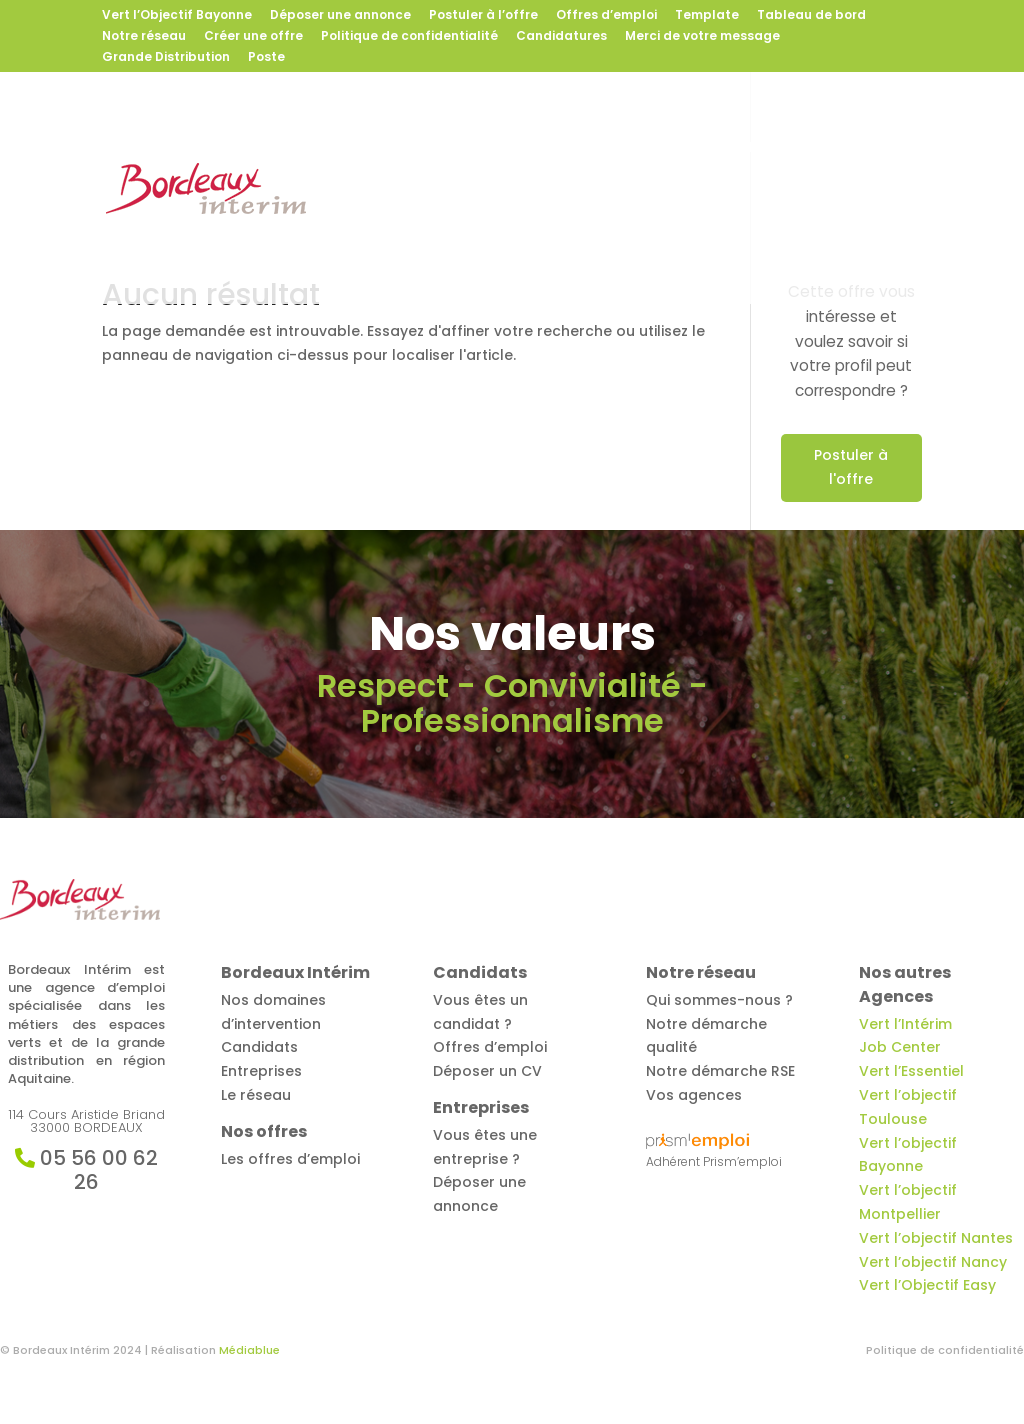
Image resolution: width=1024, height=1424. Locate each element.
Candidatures (561, 37)
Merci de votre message (702, 37)
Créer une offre (253, 37)
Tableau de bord (811, 16)
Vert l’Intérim (905, 1024)
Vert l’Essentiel (911, 1071)
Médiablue (249, 1350)
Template (707, 16)
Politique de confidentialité (409, 37)
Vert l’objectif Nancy (933, 1262)
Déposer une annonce (340, 16)
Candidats (663, 148)
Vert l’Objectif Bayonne (177, 16)
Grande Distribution (166, 58)
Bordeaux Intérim (395, 148)
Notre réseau (144, 37)
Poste (266, 58)
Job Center (900, 1047)
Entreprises (789, 148)
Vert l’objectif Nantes (936, 1238)
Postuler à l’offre (483, 16)
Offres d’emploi (606, 16)
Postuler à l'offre (851, 467)
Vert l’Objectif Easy (927, 1285)
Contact (484, 230)
